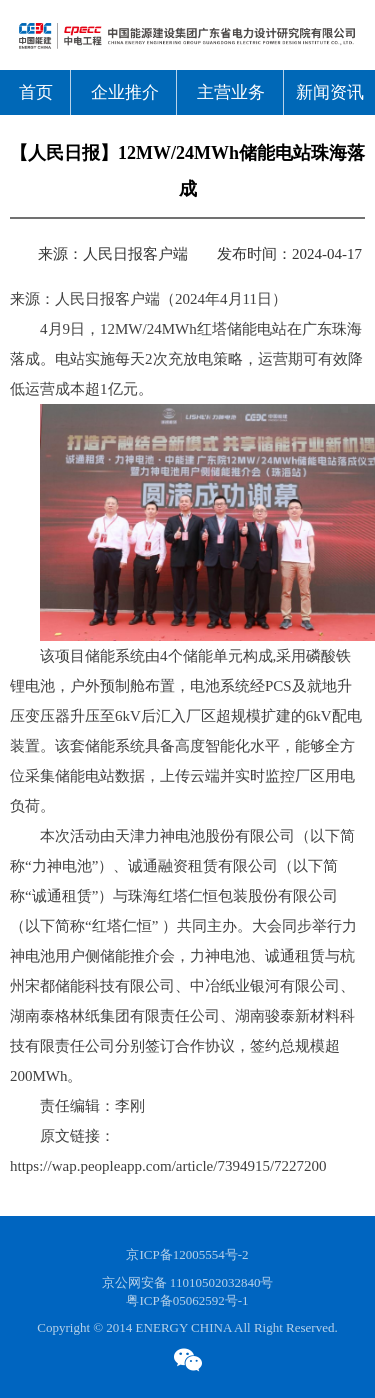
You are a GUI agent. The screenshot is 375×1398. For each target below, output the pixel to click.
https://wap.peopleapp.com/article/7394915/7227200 (168, 1166)
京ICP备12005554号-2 (187, 1254)
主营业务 (231, 92)
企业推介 (125, 92)
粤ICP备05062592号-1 (187, 1300)
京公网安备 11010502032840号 (188, 1282)
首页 (36, 92)
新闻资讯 (330, 92)
